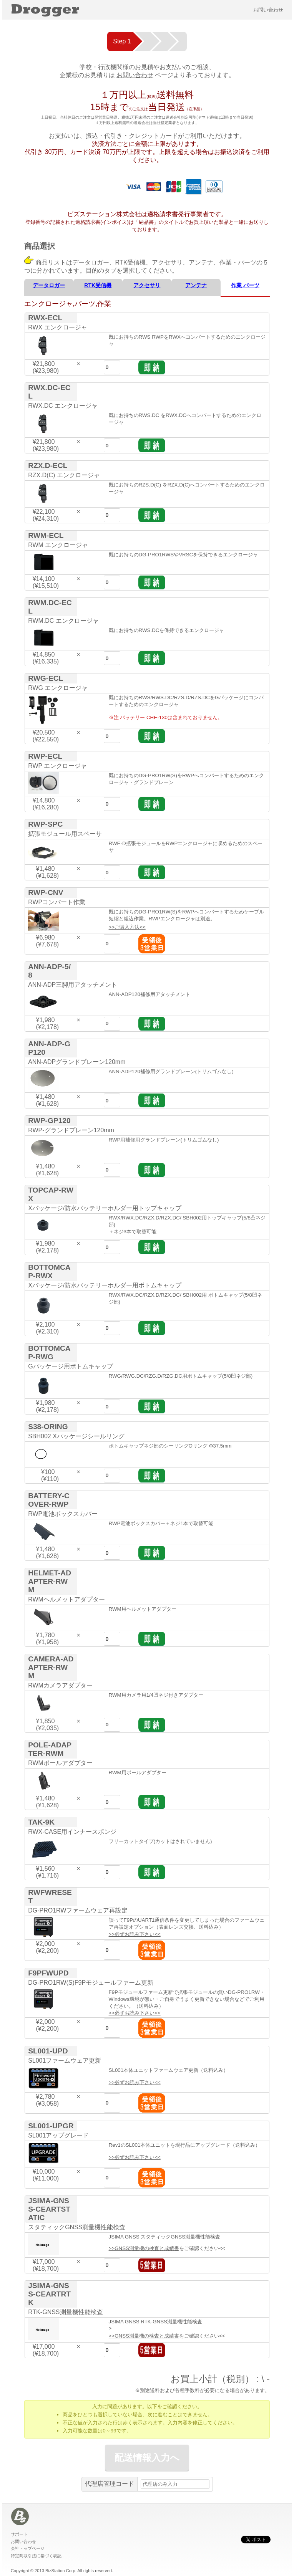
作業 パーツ (245, 285)
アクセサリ (146, 285)
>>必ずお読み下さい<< (135, 1934)
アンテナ (196, 285)
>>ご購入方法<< (127, 927)
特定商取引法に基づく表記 (36, 2555)
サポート (19, 2534)
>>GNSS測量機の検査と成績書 (144, 2248)
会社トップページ (28, 2548)
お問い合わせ (268, 10)
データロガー (49, 285)
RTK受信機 (97, 285)
